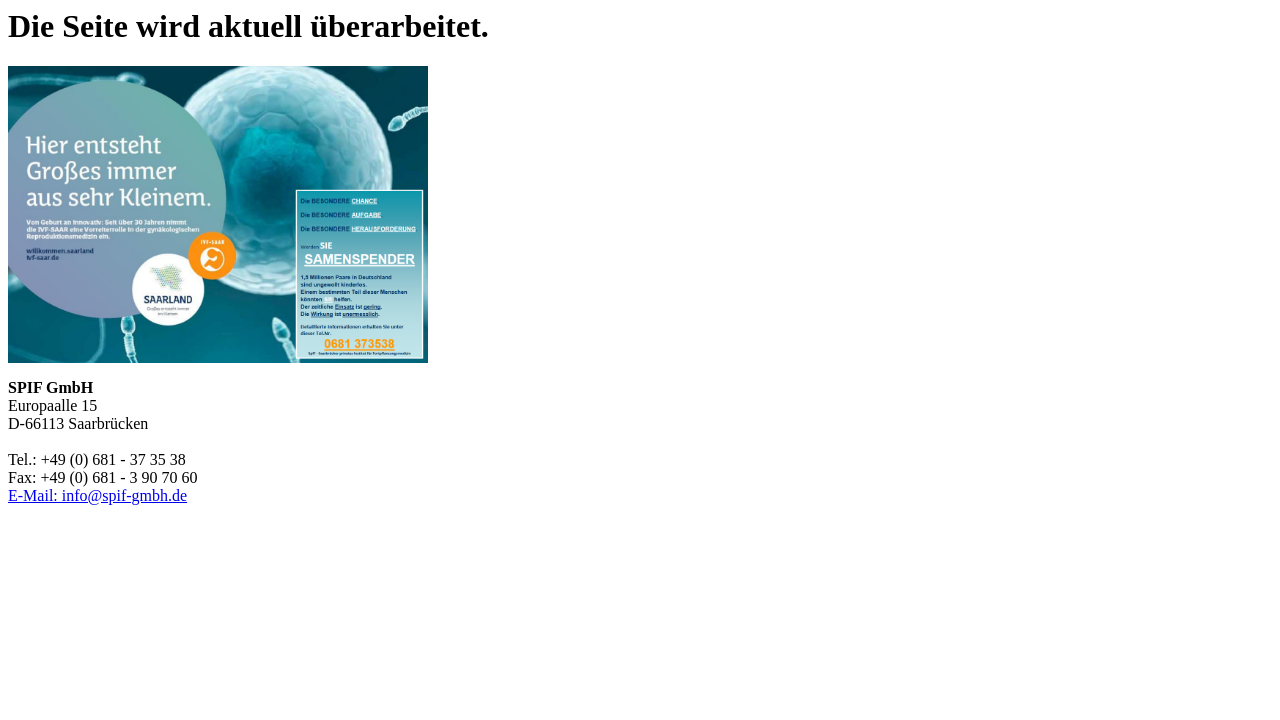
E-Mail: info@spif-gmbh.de (97, 495)
